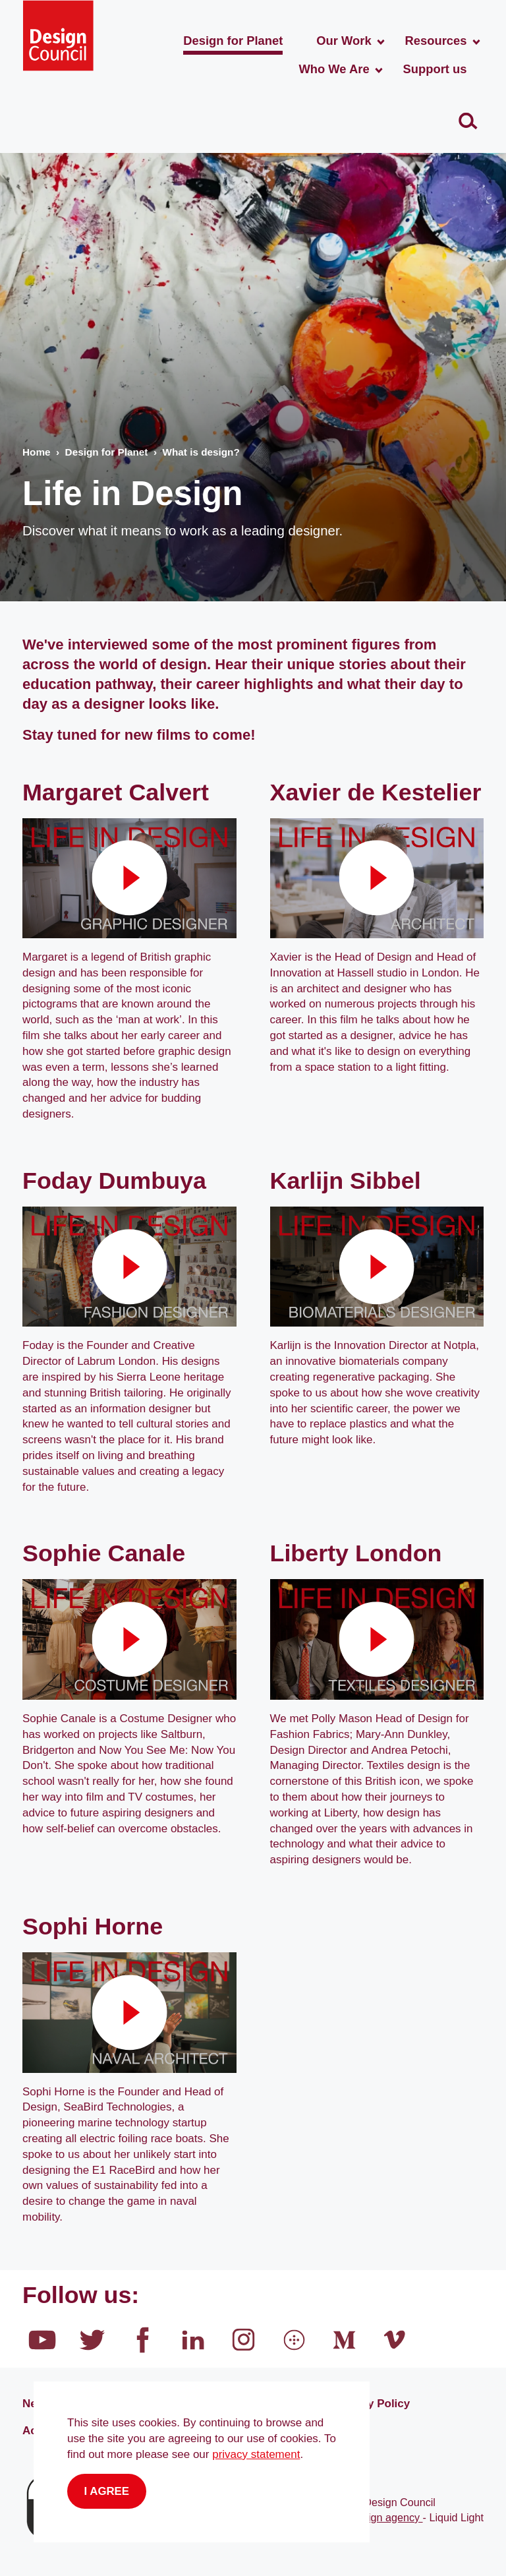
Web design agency (375, 2517)
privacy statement (256, 2454)
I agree (107, 2491)
